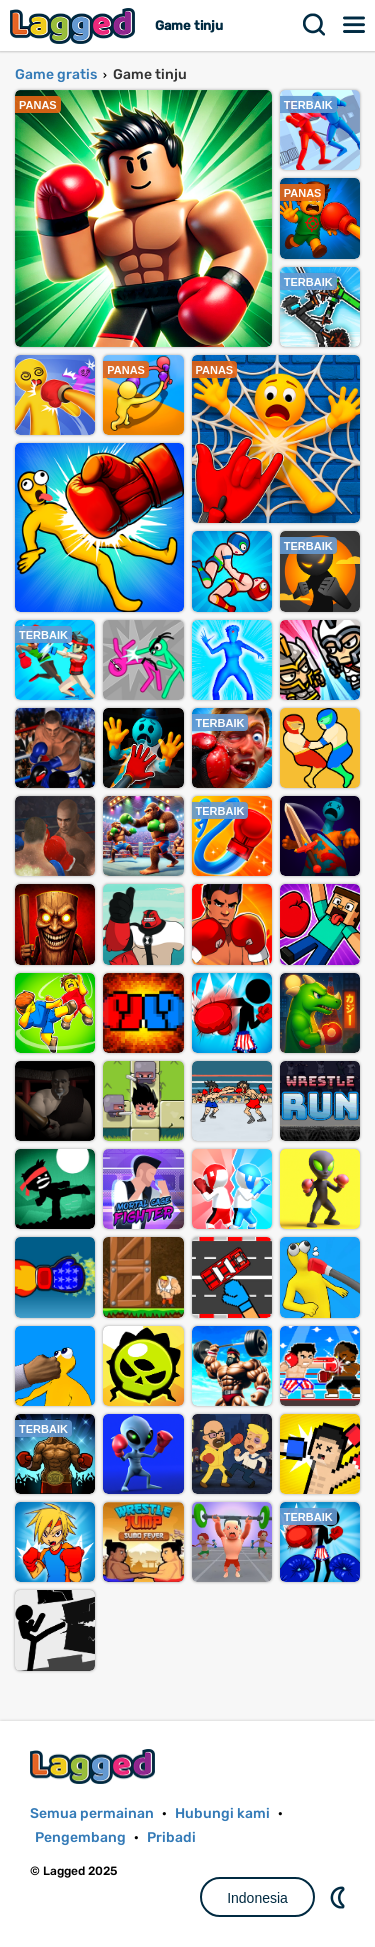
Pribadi (171, 1837)
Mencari (315, 25)
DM (340, 1897)
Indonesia (257, 1898)
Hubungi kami (222, 1813)
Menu (355, 25)
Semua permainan (92, 1813)
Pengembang (80, 1837)
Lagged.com (95, 1766)
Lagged (75, 25)
